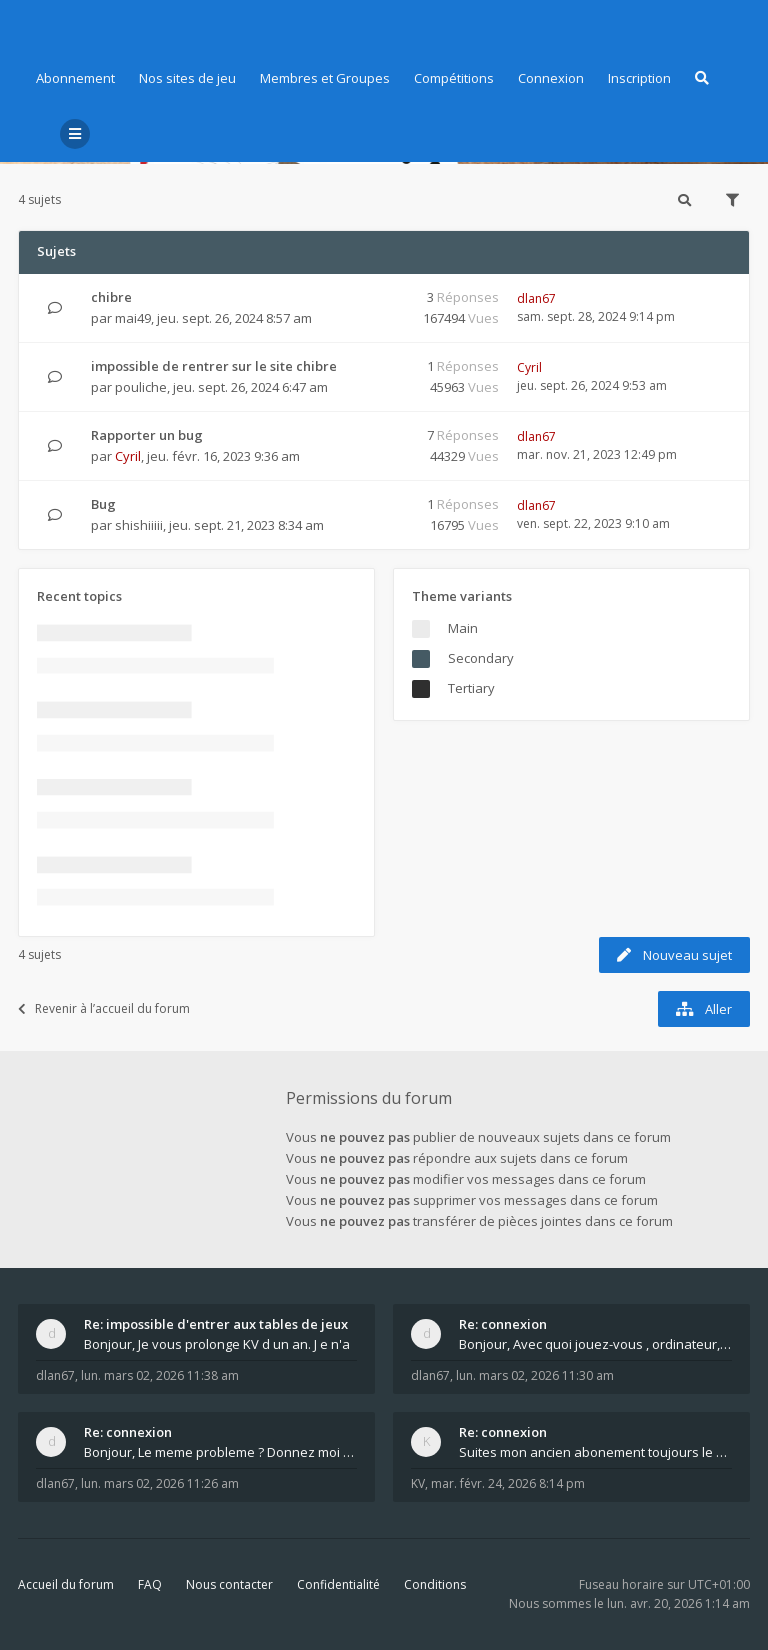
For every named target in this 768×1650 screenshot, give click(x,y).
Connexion (551, 78)
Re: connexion (503, 1324)
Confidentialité (338, 1584)
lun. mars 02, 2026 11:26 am (160, 1483)
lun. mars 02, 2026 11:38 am (160, 1375)
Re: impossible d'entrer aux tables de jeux (216, 1324)
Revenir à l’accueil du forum (104, 1008)
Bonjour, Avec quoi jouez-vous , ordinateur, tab (595, 1344)
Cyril (529, 367)
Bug (103, 504)
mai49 (133, 318)
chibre (111, 297)
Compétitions (454, 78)
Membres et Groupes (325, 78)
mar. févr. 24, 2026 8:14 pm (508, 1483)
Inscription (639, 78)
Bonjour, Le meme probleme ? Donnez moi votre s (220, 1452)
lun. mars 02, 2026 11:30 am (535, 1375)
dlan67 (536, 298)
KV (418, 1483)
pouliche (141, 387)
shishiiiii (139, 525)
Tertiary (471, 688)
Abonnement (75, 78)
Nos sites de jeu (187, 78)
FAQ (150, 1584)
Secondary (481, 658)
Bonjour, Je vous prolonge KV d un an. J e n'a (217, 1344)
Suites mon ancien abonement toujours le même (595, 1452)
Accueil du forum (66, 1584)
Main (463, 628)
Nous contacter (229, 1584)
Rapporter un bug (147, 435)
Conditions (435, 1584)
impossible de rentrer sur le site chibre (214, 366)
